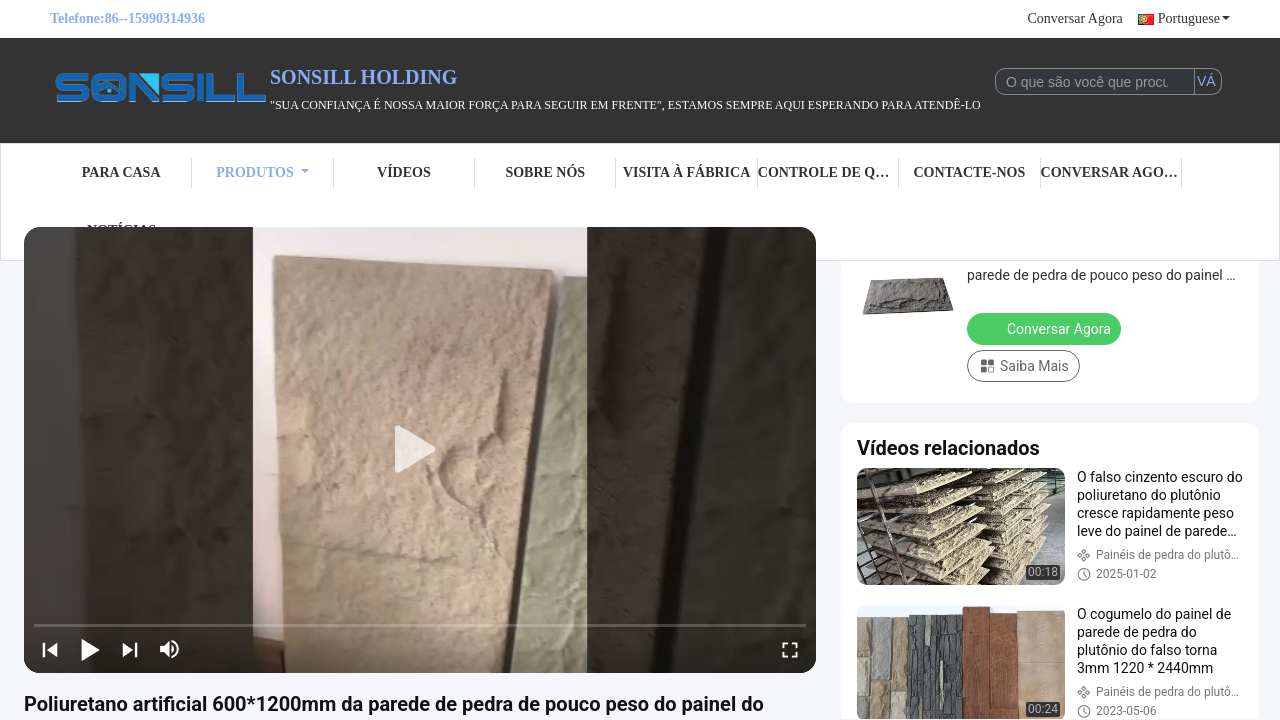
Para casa (121, 172)
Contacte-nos (969, 172)
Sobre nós (545, 172)
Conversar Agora (1075, 18)
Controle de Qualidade (828, 172)
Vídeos (404, 172)
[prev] (50, 649)
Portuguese (1194, 18)
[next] (130, 649)
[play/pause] (90, 649)
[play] (420, 450)
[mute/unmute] (170, 649)
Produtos (262, 172)
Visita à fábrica (686, 172)
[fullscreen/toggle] (790, 649)
